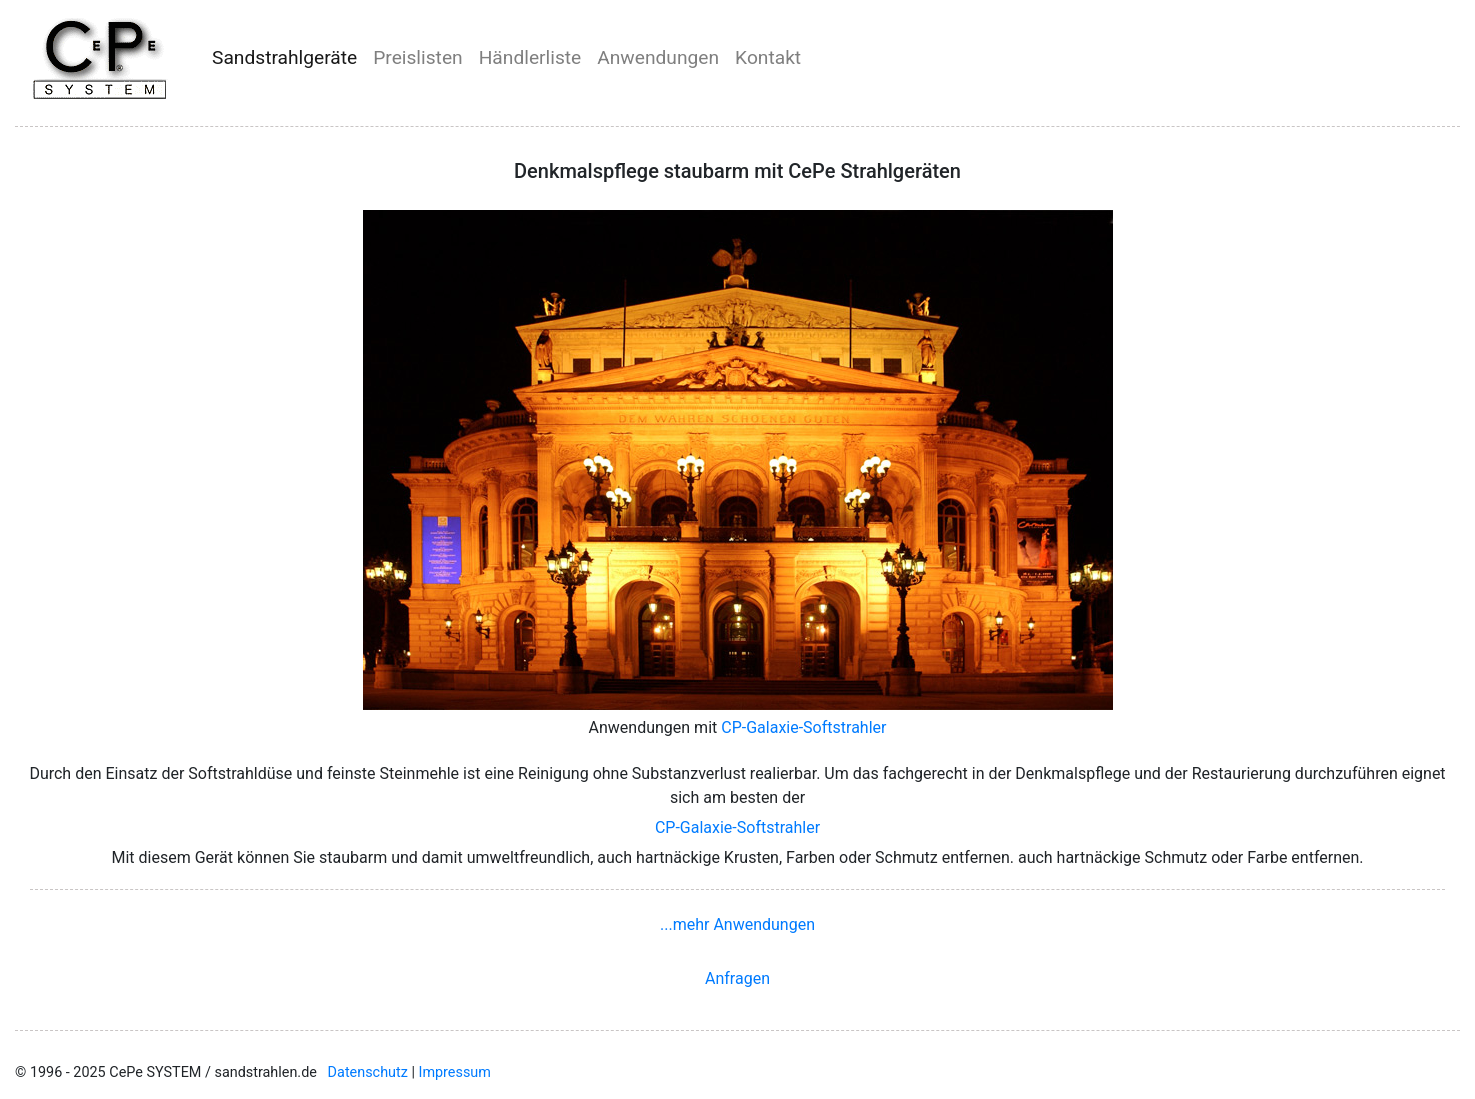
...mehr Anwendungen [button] (737, 924)
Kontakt (768, 57)
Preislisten (417, 57)
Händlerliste (530, 57)
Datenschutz (368, 1072)
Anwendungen (658, 57)
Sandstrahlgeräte (284, 57)
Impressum (455, 1072)
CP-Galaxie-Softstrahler (803, 727)
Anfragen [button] (737, 978)
